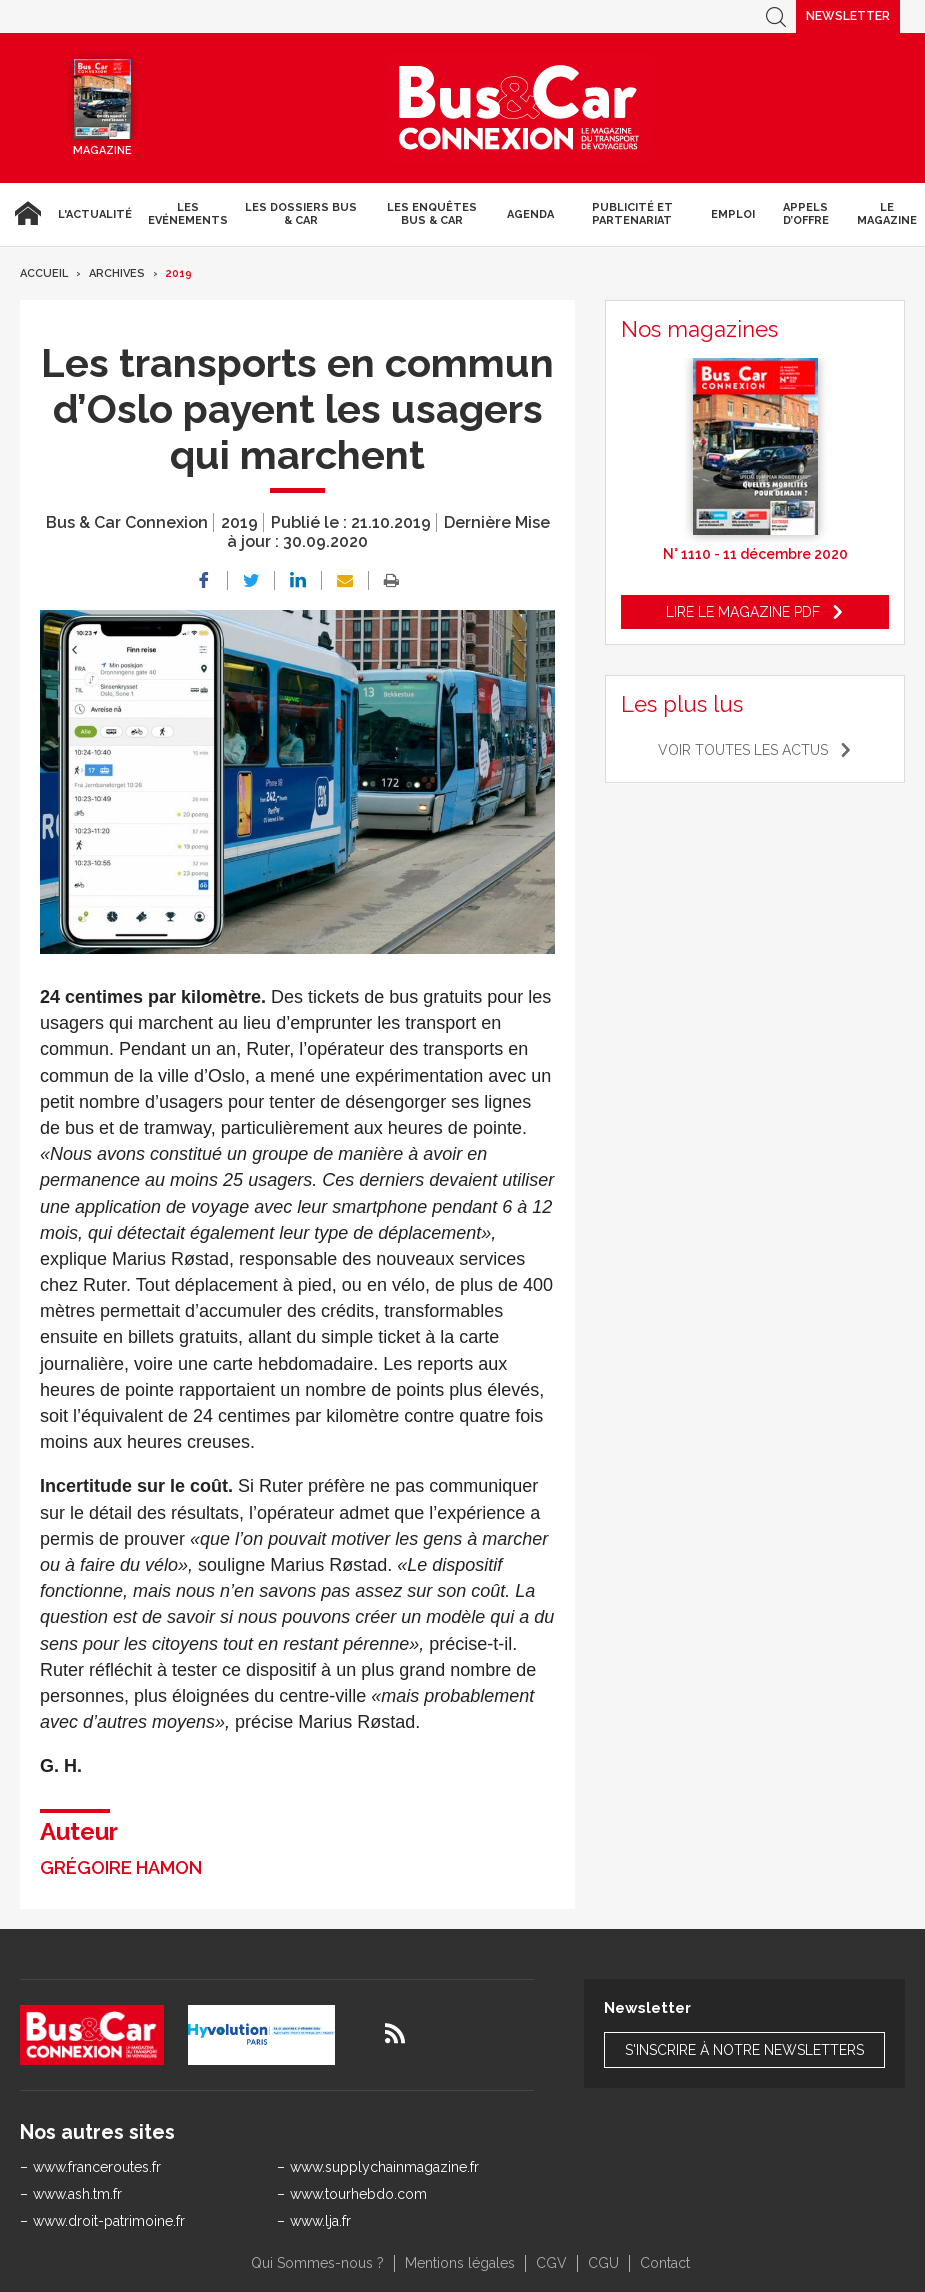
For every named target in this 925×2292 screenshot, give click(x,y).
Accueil (25, 214)
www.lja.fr (320, 2221)
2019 (179, 273)
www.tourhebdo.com (358, 2194)
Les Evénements (188, 214)
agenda (530, 214)
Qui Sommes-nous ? (317, 2263)
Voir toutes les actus (743, 750)
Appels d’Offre (806, 214)
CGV (551, 2263)
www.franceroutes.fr (97, 2167)
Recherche (776, 16)
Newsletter (848, 16)
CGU (603, 2263)
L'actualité (95, 214)
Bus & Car (519, 108)
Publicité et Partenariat (632, 214)
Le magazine (887, 214)
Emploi (733, 214)
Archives (117, 273)
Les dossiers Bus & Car (301, 214)
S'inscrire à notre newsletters (744, 2050)
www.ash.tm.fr (77, 2194)
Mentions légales (460, 2263)
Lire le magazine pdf (743, 612)
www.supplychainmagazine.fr (384, 2167)
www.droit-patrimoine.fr (109, 2221)
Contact (665, 2263)
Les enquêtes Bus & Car (432, 214)
